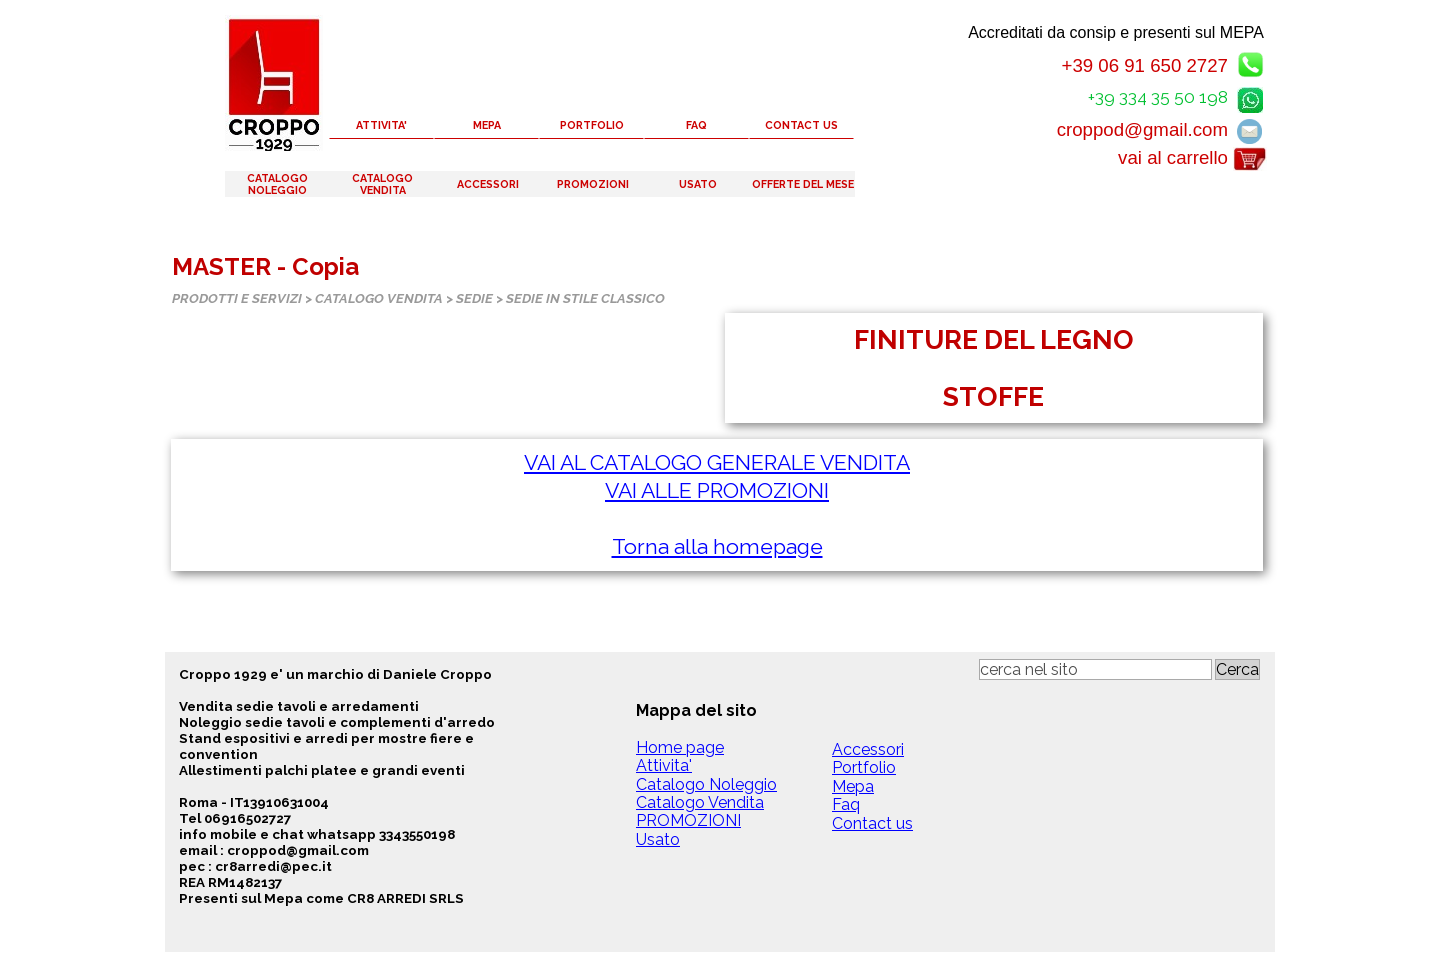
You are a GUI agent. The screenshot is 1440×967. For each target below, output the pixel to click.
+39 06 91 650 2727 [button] (1144, 65)
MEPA (487, 125)
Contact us (872, 823)
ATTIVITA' (381, 125)
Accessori (868, 749)
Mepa (853, 786)
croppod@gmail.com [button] (1142, 129)
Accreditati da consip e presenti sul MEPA (1116, 32)
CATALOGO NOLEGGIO (277, 184)
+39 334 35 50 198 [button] (1158, 97)
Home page (680, 747)
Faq (846, 804)
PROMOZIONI (593, 184)
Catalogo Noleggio (706, 784)
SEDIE (474, 298)
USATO (698, 184)
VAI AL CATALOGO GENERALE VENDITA (717, 462)
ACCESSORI (488, 184)
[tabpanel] (994, 368)
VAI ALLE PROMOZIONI (717, 490)
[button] (1250, 96)
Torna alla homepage (717, 546)
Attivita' (664, 765)
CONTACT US (801, 125)
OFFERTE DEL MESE (803, 184)
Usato (658, 839)
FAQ (696, 125)
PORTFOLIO (592, 125)
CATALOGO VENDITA (382, 184)
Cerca (1237, 669)
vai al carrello (1173, 157)
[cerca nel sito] (1095, 669)
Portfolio (864, 767)
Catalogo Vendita (700, 802)
